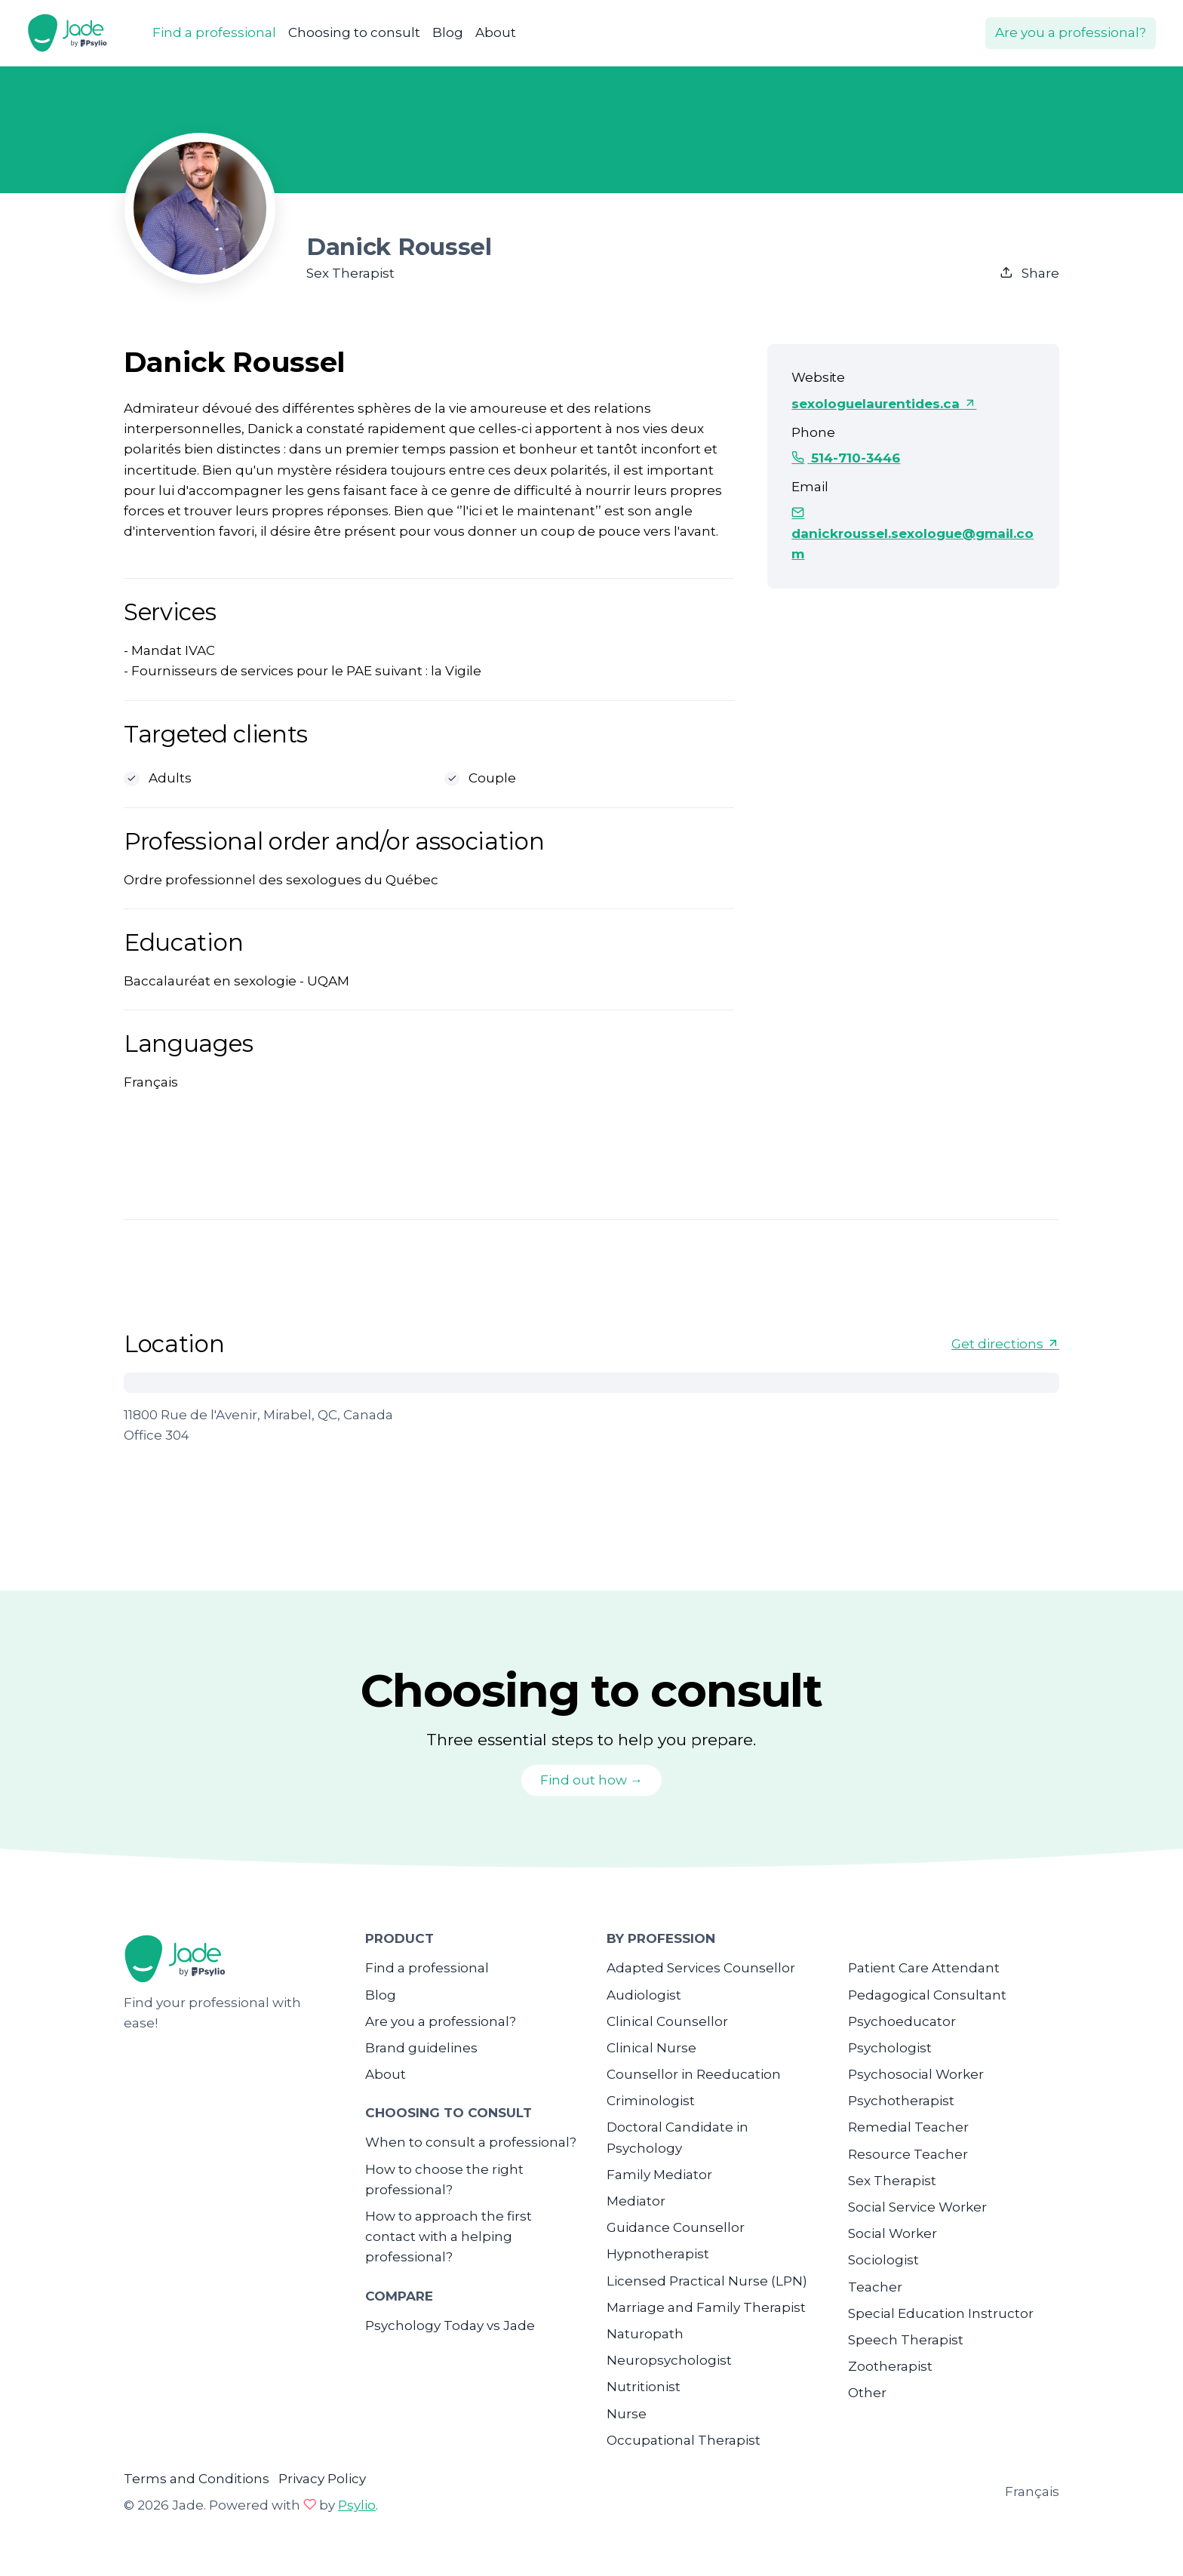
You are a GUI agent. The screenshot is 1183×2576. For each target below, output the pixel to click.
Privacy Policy (322, 2478)
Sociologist (883, 2259)
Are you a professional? (1070, 32)
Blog (447, 32)
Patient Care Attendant (924, 1967)
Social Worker (892, 2233)
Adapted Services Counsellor (701, 1967)
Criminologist (651, 2100)
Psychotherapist (901, 2100)
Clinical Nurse (651, 2047)
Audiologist (644, 1995)
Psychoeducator (902, 2021)
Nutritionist (644, 2386)
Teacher (875, 2287)
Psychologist (890, 2047)
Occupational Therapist (683, 2440)
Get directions (1005, 1343)
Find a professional (214, 32)
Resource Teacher (908, 2154)
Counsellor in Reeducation (694, 2074)
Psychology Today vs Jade (450, 2325)
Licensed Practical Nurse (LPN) (707, 2281)
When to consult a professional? (470, 2142)
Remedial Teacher (908, 2127)
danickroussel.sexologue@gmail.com (912, 533)
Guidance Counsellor (676, 2227)
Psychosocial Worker (916, 2074)
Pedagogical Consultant (927, 1995)
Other (867, 2392)
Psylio (357, 2505)
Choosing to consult (354, 32)
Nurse (627, 2413)
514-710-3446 (845, 458)
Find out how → (591, 1780)
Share (1029, 273)
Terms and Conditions (196, 2478)
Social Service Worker (917, 2207)
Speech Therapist (905, 2339)
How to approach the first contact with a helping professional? (448, 2236)
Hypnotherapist (658, 2253)
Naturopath (645, 2333)
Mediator (636, 2201)
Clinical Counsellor (667, 2021)
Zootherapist (890, 2366)
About (495, 32)
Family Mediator (659, 2174)
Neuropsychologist (669, 2360)
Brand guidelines (421, 2047)
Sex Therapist (892, 2180)
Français (1032, 2491)
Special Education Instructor (941, 2313)
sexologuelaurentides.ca (883, 403)
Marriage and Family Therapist (706, 2307)
